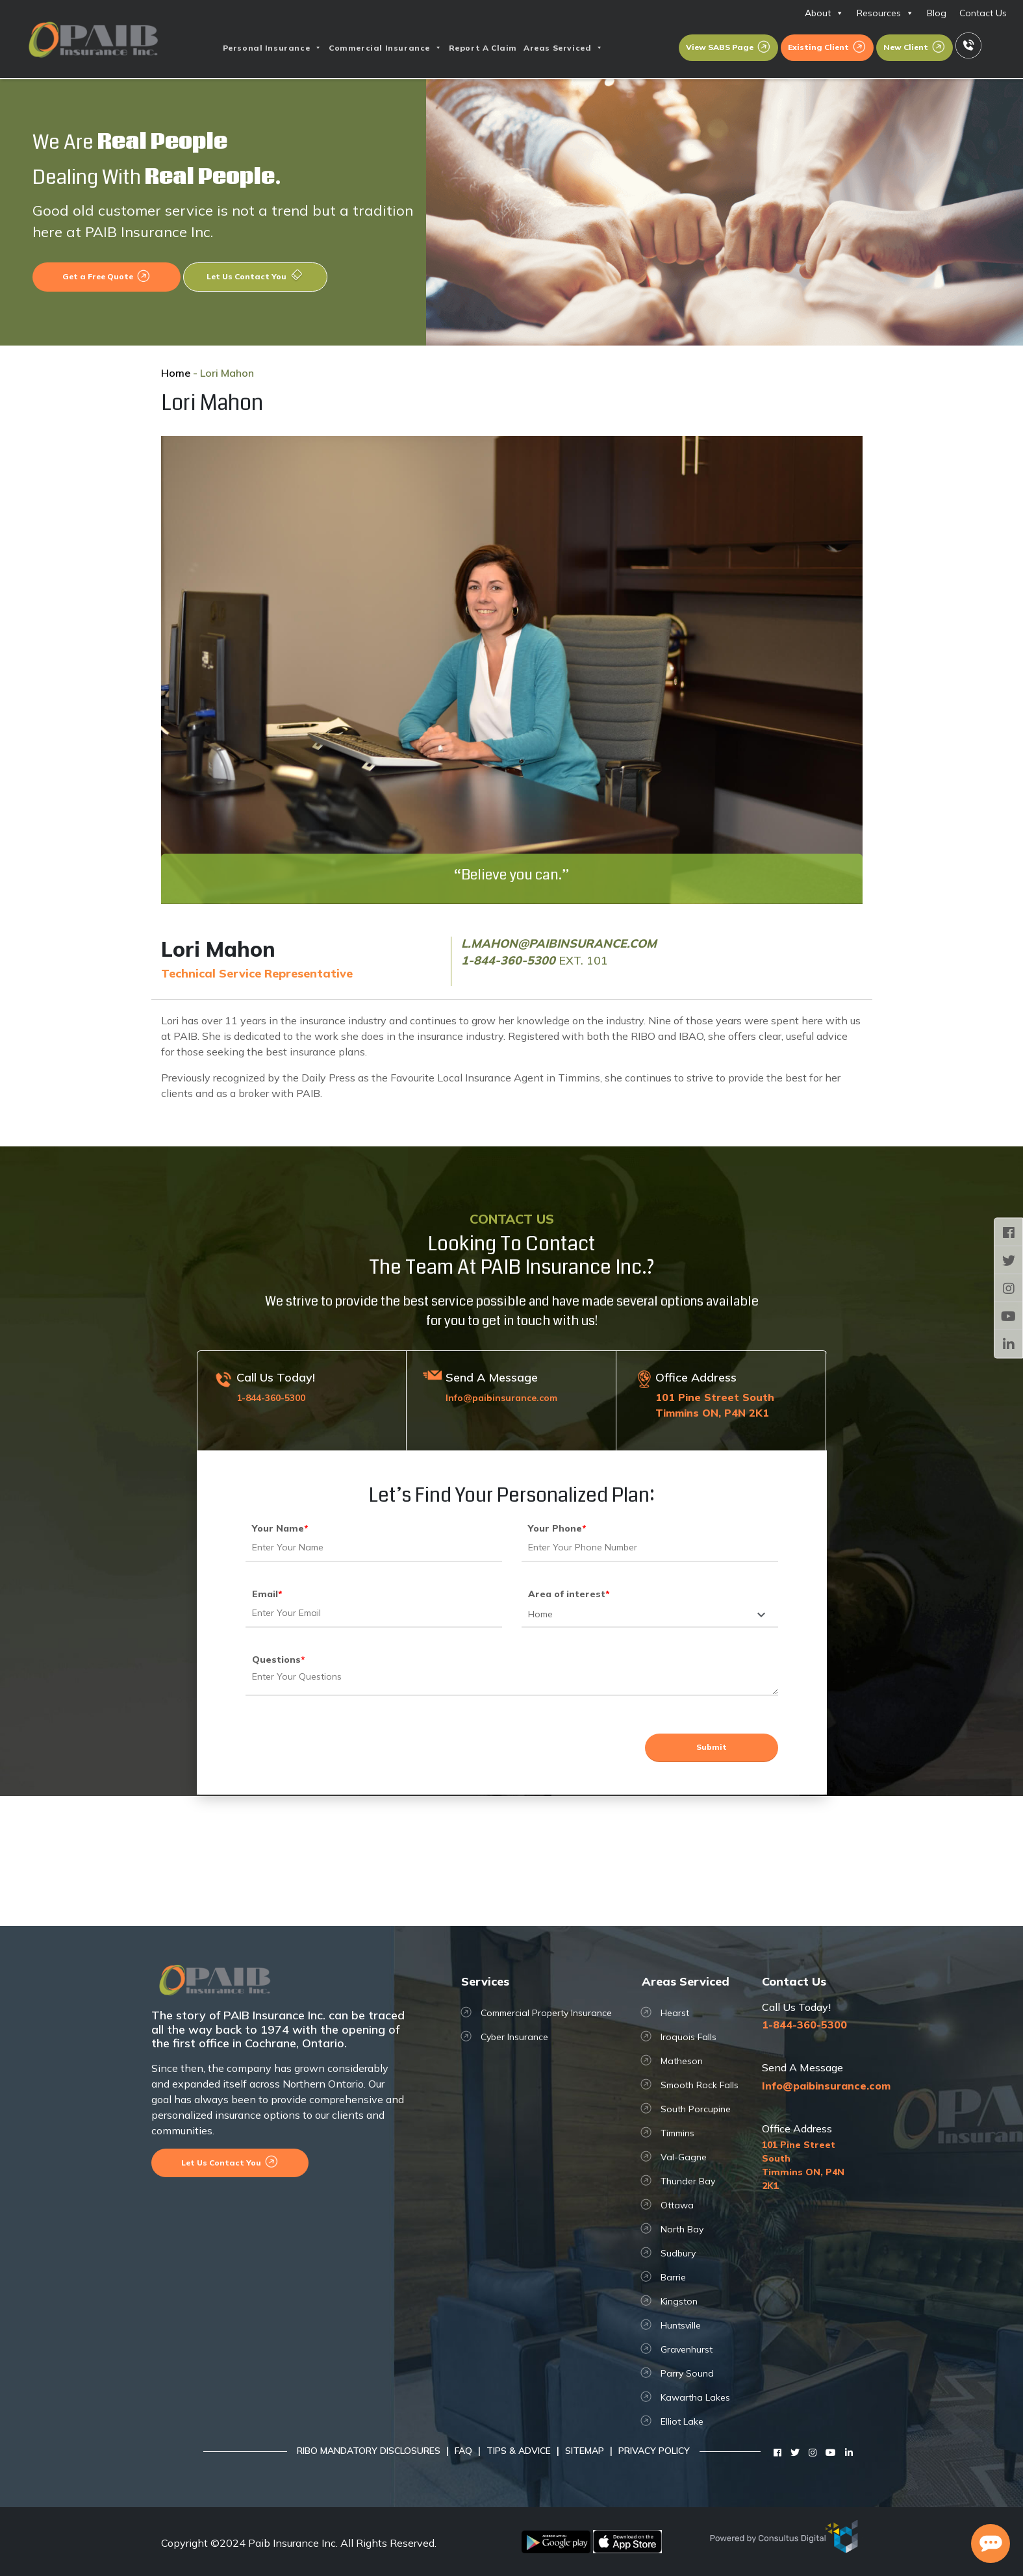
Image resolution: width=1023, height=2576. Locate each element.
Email (267, 1594)
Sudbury (678, 2253)
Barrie (673, 2277)
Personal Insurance (272, 48)
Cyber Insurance (514, 2037)
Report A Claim (483, 48)
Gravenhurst (687, 2349)
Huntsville (681, 2325)
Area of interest (569, 1594)
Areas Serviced (563, 48)
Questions (278, 1659)
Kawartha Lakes (695, 2397)
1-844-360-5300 (508, 960)
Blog (936, 13)
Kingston (679, 2301)
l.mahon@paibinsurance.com (559, 943)
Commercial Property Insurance (546, 2013)
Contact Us (983, 13)
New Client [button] (914, 47)
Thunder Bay (688, 2181)
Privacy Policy (654, 2450)
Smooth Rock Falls (700, 2085)
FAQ (463, 2450)
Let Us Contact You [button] (255, 276)
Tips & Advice (518, 2450)
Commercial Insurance (385, 48)
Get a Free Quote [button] (106, 276)
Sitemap (584, 2450)
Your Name (280, 1528)
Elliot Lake (682, 2421)
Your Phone (557, 1528)
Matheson (682, 2061)
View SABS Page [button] (728, 47)
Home (175, 372)
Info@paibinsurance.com (501, 1398)
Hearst (675, 2013)
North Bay (682, 2229)
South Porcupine (696, 2109)
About (824, 13)
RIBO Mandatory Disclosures (368, 2450)
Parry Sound (687, 2373)
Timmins (677, 2133)
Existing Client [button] (827, 47)
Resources (885, 13)
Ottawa (677, 2205)
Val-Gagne (684, 2157)
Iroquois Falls (688, 2037)
